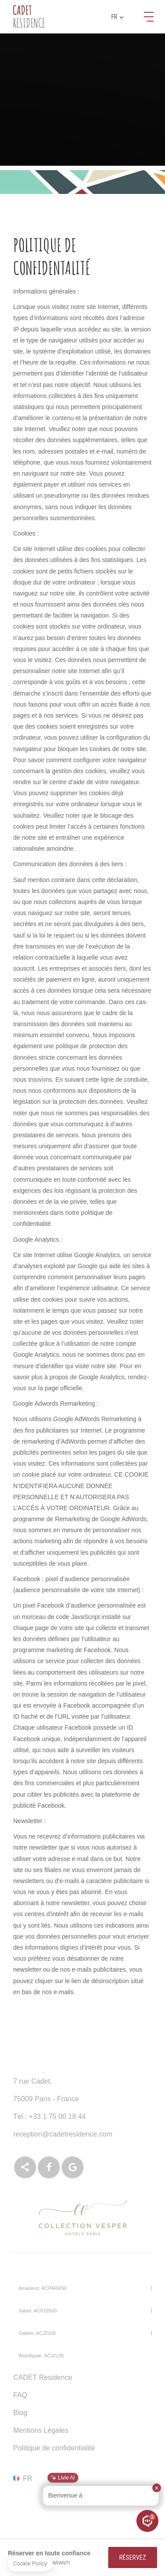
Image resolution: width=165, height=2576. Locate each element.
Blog (20, 2412)
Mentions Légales (40, 2430)
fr (117, 17)
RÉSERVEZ (132, 2557)
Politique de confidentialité (54, 2448)
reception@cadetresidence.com (62, 2134)
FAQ (20, 2395)
